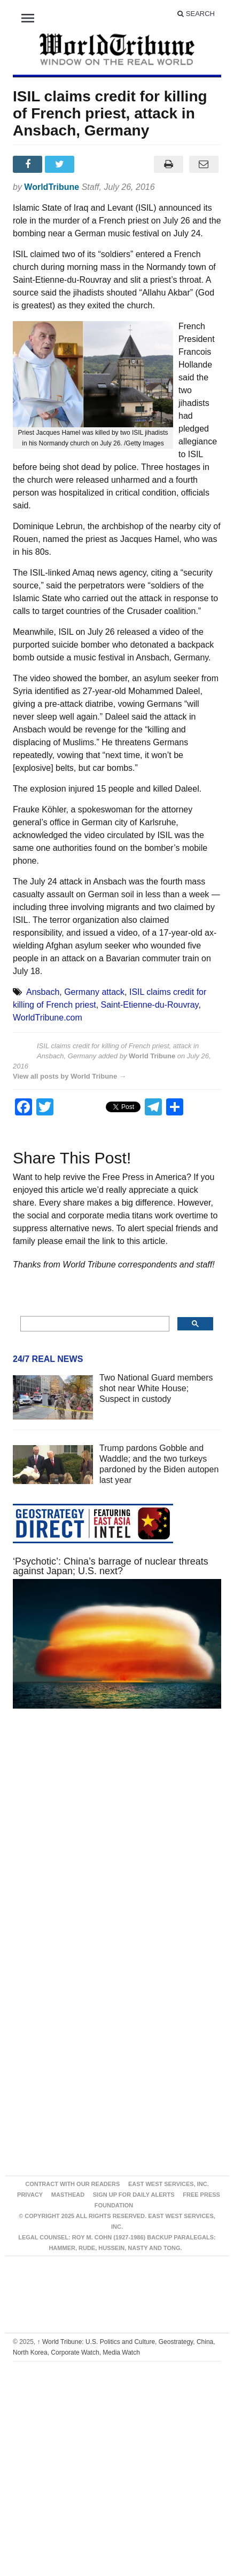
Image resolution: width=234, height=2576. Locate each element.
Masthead (67, 2194)
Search (196, 14)
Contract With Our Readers (72, 2184)
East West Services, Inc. (168, 2184)
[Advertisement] (105, 1843)
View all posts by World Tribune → (69, 1076)
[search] (94, 1324)
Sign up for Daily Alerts (134, 2194)
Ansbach (42, 991)
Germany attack (94, 991)
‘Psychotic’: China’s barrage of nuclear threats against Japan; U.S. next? (110, 1566)
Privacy (30, 2194)
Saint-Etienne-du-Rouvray (150, 1004)
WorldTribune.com (47, 1017)
